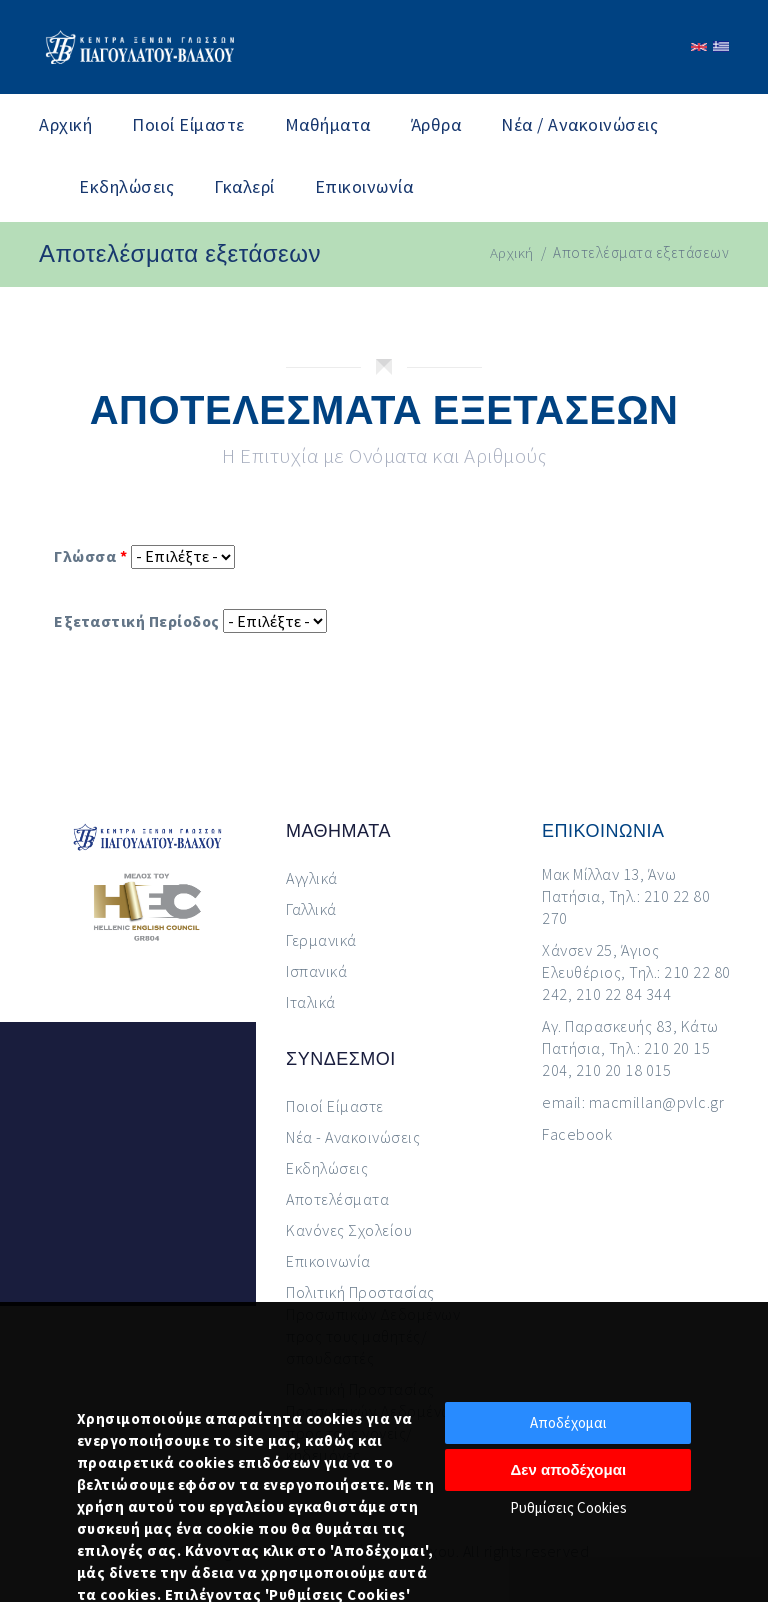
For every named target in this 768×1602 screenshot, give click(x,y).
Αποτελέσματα (337, 1199)
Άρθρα (436, 124)
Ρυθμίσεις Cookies (568, 1507)
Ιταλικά (311, 1002)
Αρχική (65, 124)
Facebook (577, 1134)
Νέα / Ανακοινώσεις (579, 124)
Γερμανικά (321, 940)
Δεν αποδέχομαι (569, 1469)
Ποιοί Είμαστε (188, 124)
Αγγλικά (312, 878)
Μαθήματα (328, 124)
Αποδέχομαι (568, 1422)
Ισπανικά (316, 971)
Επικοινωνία (364, 186)
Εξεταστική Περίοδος (137, 621)
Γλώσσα (90, 556)
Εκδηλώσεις (126, 186)
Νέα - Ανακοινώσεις (353, 1137)
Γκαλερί (244, 186)
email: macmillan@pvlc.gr (633, 1102)
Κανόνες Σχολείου (349, 1230)
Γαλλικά (311, 909)
